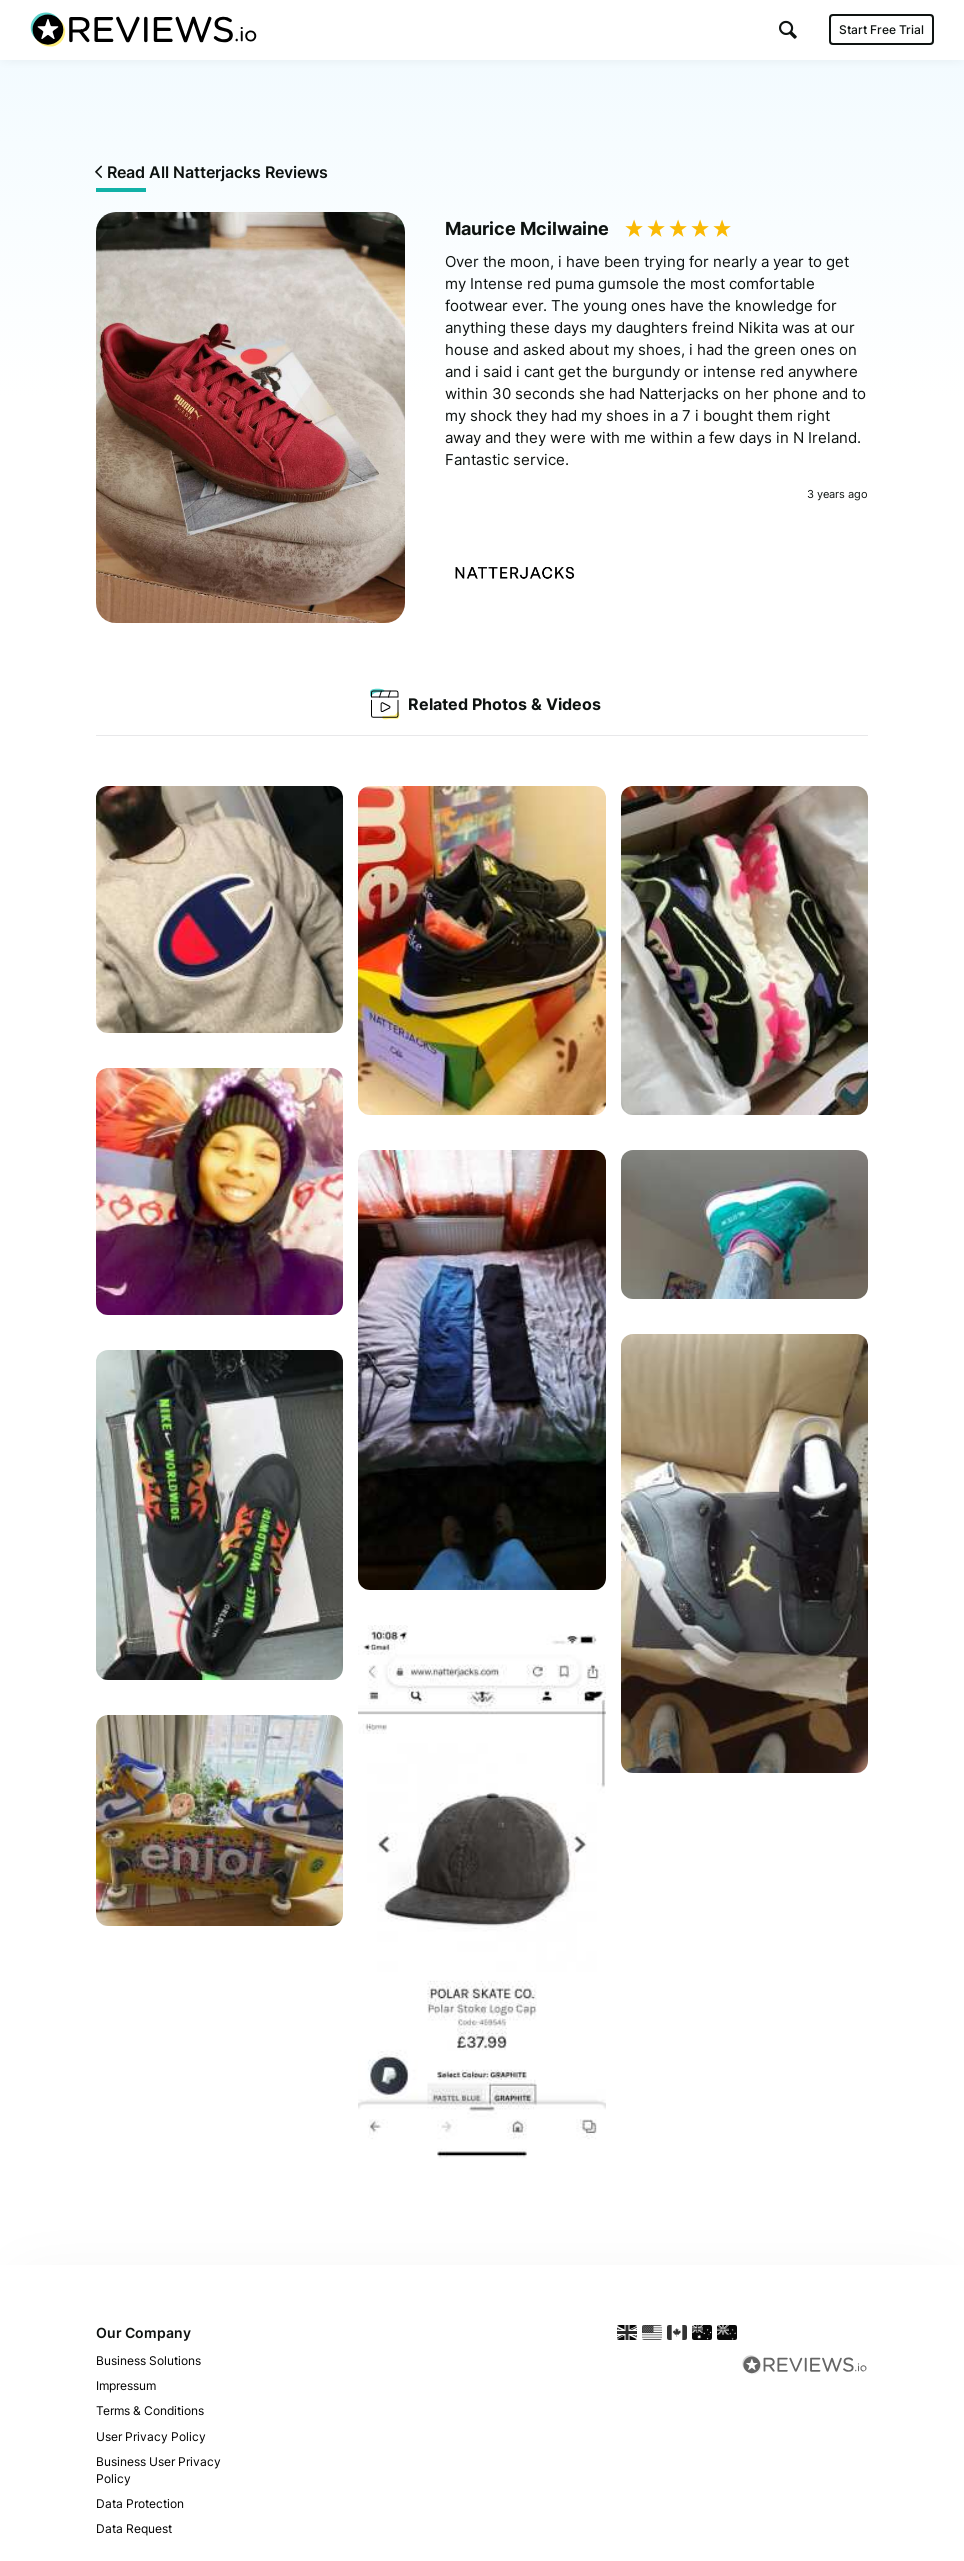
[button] (788, 29)
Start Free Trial (881, 29)
